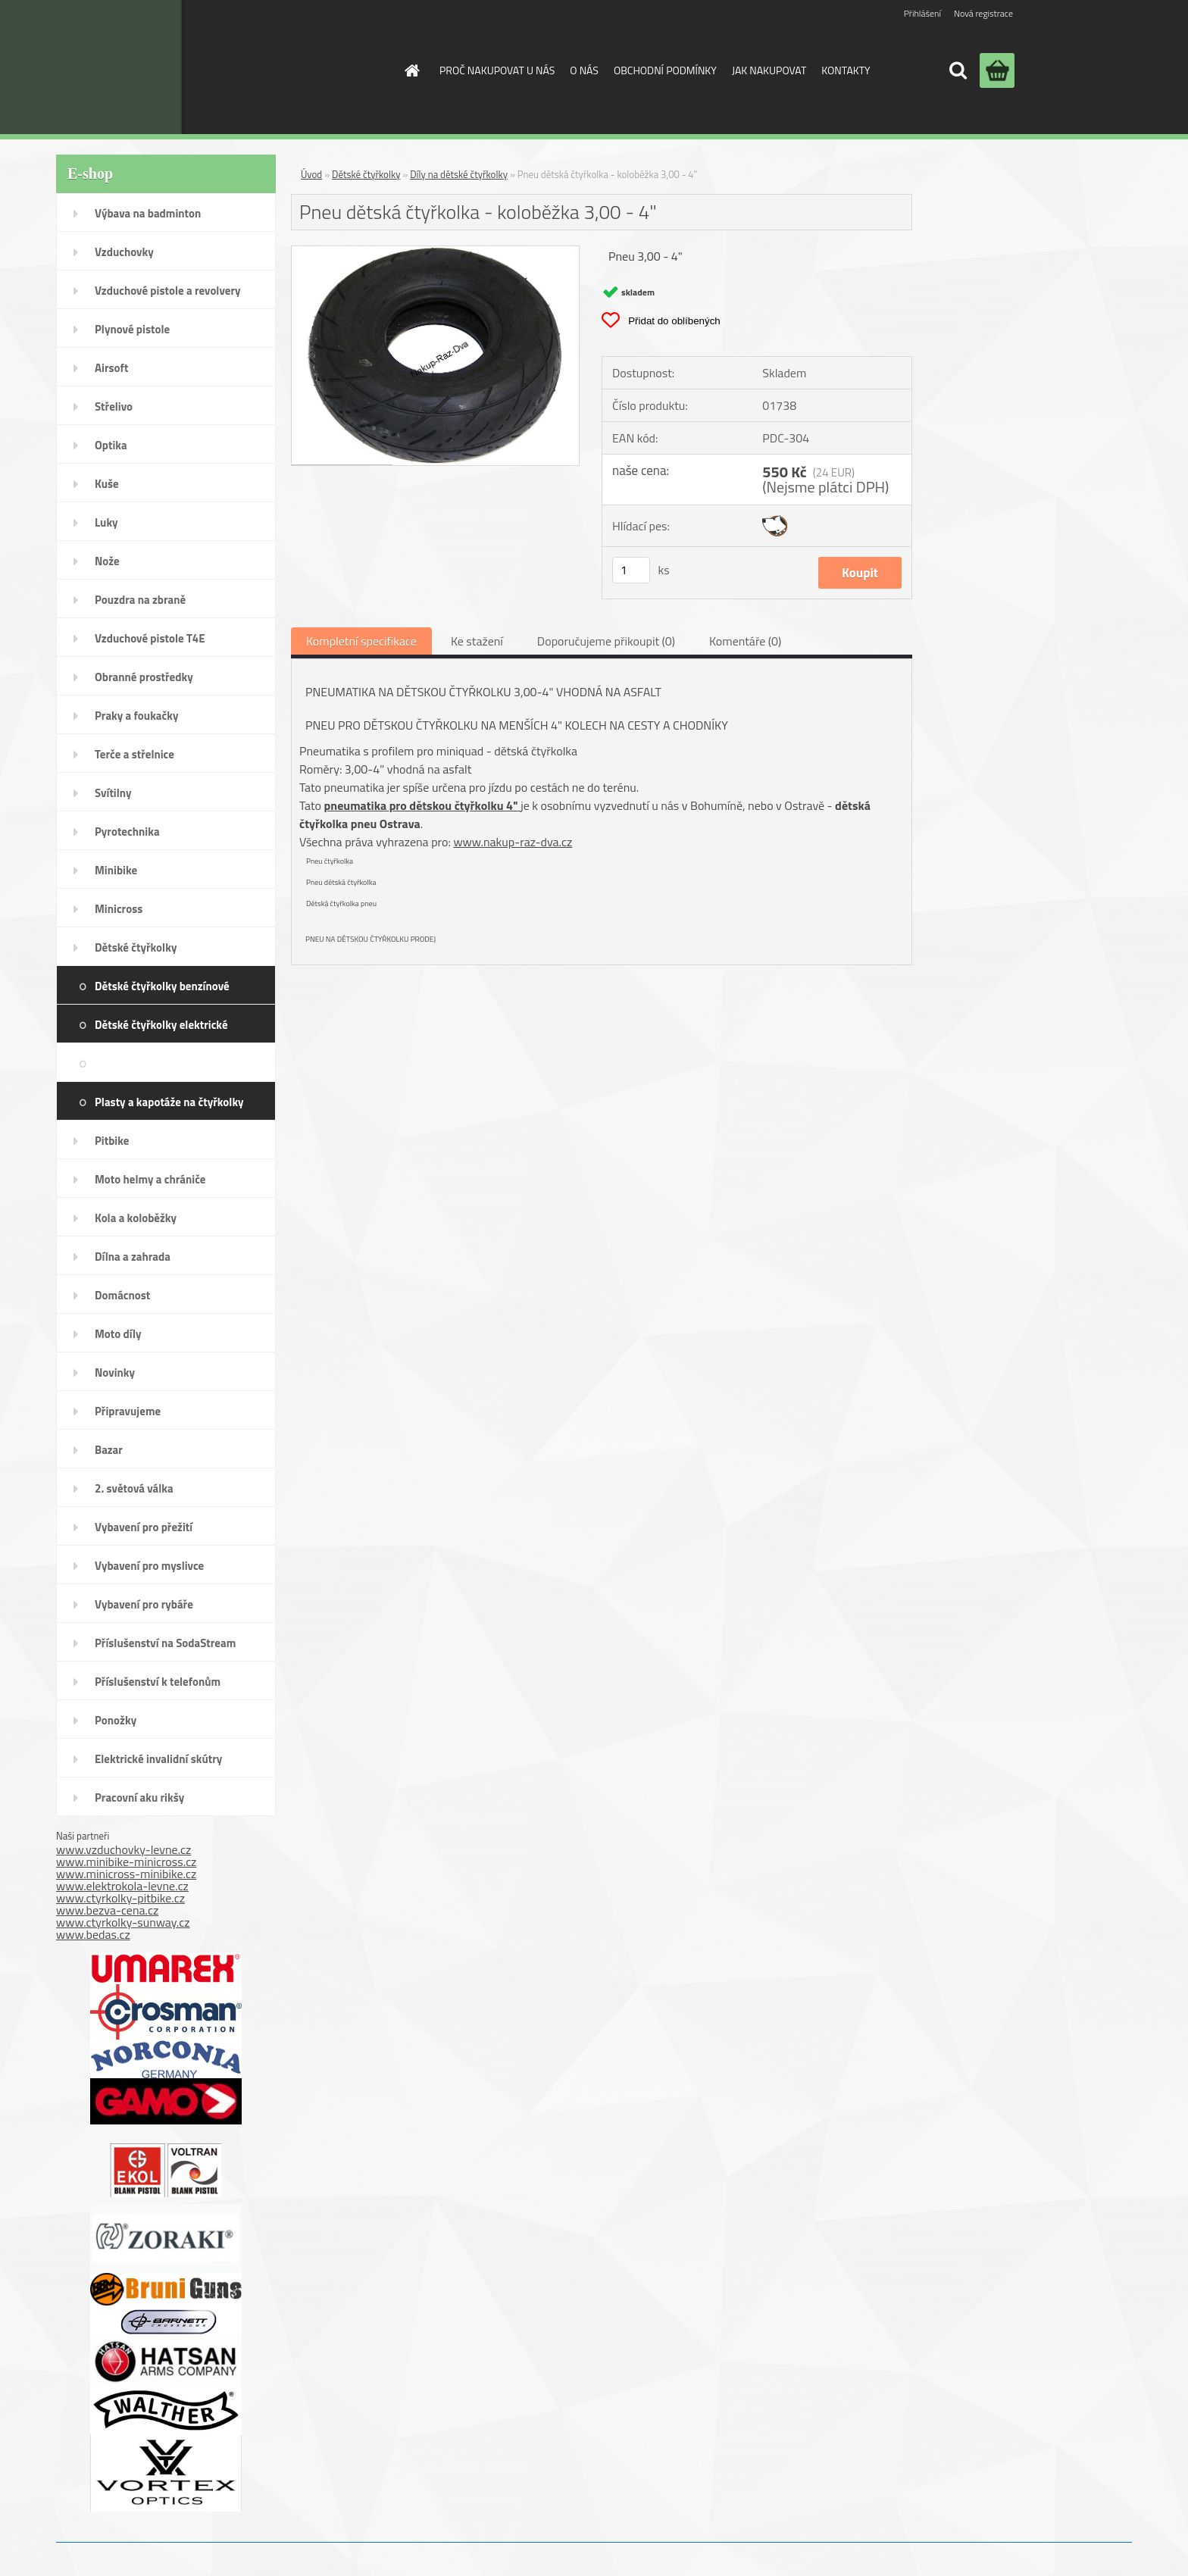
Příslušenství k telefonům (157, 1681)
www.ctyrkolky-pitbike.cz (120, 1898)
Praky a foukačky (136, 715)
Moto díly (118, 1334)
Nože (107, 561)
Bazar (109, 1449)
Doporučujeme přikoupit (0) (606, 641)
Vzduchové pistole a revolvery (168, 290)
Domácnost (122, 1295)
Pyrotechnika (127, 831)
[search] (957, 70)
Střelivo (114, 406)
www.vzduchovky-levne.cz (123, 1849)
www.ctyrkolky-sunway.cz (123, 1922)
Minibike (116, 870)
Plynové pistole (132, 329)
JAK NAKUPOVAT (769, 70)
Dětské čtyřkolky (136, 947)
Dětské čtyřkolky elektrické (161, 1024)
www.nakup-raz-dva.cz (512, 842)
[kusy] (631, 570)
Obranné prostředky (144, 677)
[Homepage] (410, 70)
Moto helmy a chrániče (150, 1179)
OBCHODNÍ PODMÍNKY (665, 70)
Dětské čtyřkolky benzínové (162, 986)
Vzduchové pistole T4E (150, 638)
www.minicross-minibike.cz (126, 1874)
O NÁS (584, 70)
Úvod (311, 174)
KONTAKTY (845, 70)
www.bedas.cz (93, 1934)
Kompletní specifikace (361, 641)
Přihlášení (922, 13)
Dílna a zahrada (132, 1256)
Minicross (118, 909)
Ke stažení (477, 641)
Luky (106, 522)
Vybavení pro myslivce (149, 1565)
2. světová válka (134, 1488)
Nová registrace (983, 13)
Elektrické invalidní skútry (158, 1759)
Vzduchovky (124, 252)
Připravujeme (128, 1411)
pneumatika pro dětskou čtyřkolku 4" (421, 805)
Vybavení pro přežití (143, 1527)
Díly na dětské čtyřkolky (201, 1063)
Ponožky (115, 1720)
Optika (111, 445)
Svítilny (113, 793)
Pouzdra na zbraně (140, 599)
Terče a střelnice (134, 754)
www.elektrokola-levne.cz (122, 1886)
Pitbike (112, 1140)
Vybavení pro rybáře (144, 1604)
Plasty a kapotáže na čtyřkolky (169, 1102)
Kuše (107, 483)
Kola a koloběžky (136, 1218)
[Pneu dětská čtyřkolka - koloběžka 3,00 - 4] (435, 252)
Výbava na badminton (148, 213)
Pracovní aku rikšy (139, 1797)
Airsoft (111, 368)
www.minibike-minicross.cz (126, 1861)
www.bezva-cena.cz (107, 1910)
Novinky (115, 1372)
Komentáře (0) (745, 641)
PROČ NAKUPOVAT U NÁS (497, 70)
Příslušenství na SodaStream (165, 1643)
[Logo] (263, 67)
